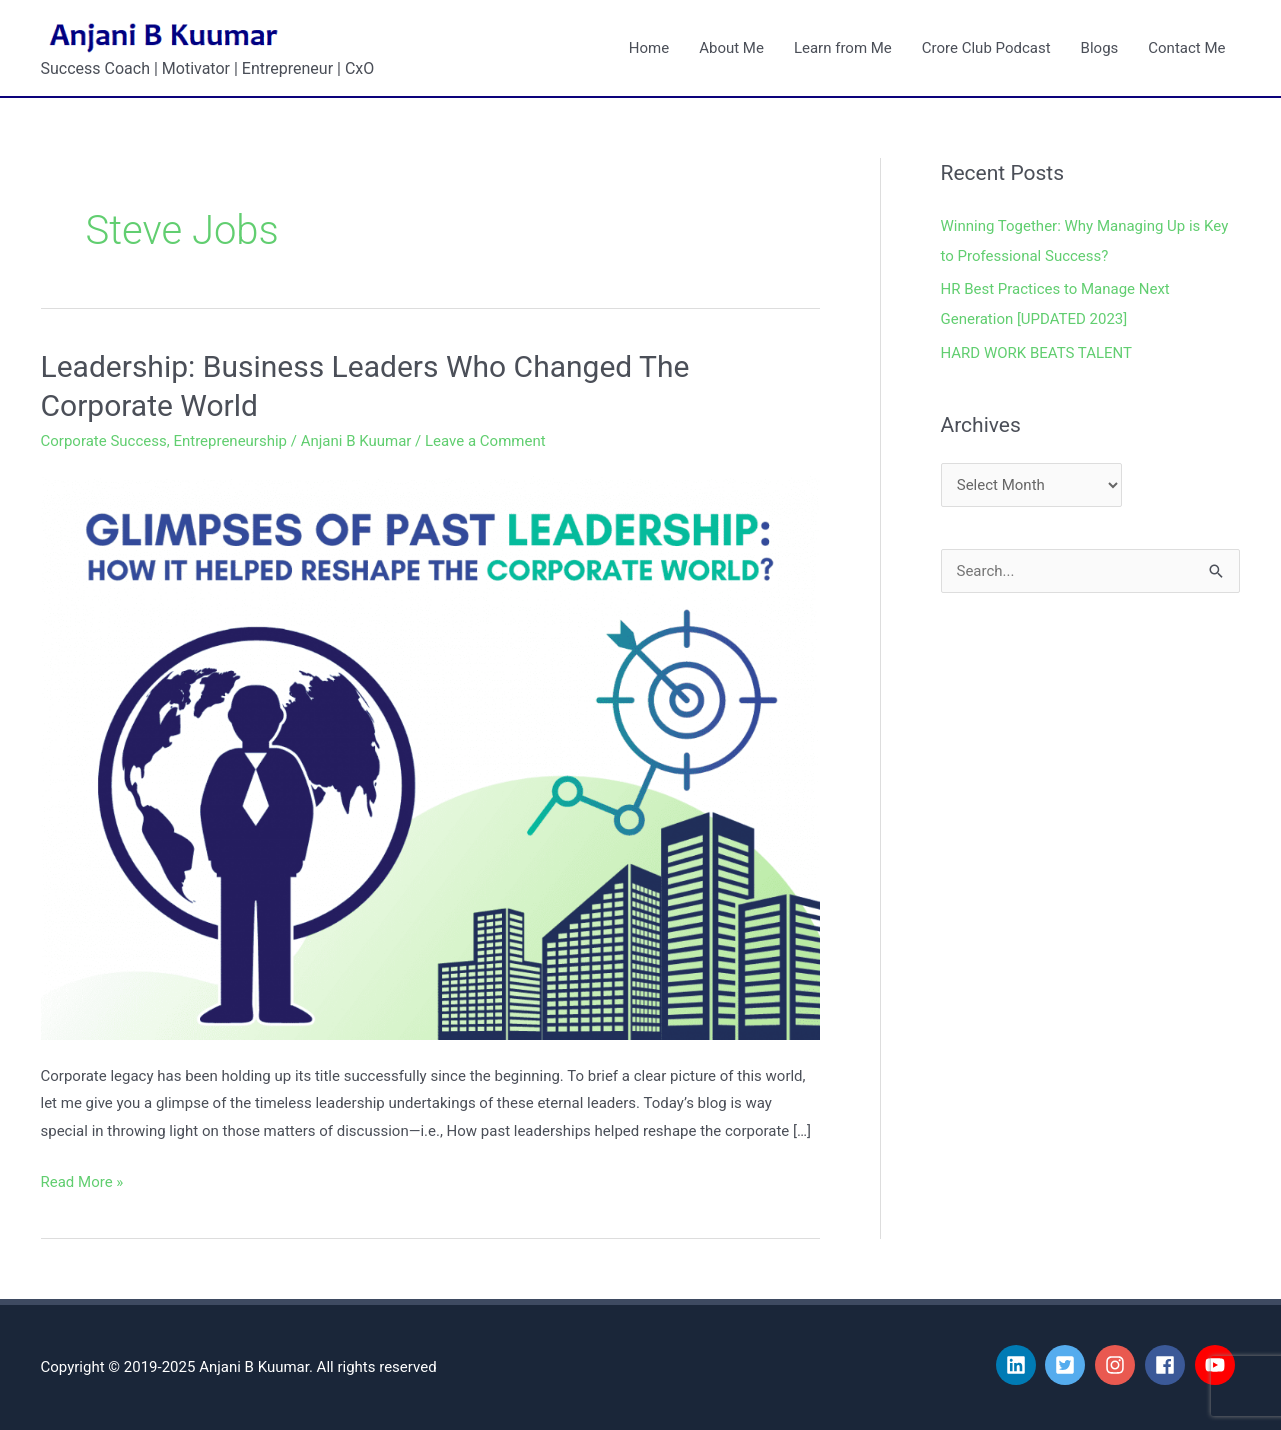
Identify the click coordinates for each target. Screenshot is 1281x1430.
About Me (731, 48)
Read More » (82, 1180)
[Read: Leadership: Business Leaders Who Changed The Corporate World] (430, 754)
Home (649, 48)
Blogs (1100, 48)
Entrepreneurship (230, 441)
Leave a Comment (485, 441)
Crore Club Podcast (986, 48)
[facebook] (1168, 1365)
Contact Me (1186, 48)
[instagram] (1118, 1365)
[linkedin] (1019, 1365)
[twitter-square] (1068, 1365)
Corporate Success (104, 441)
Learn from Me (843, 48)
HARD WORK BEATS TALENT (1037, 353)
